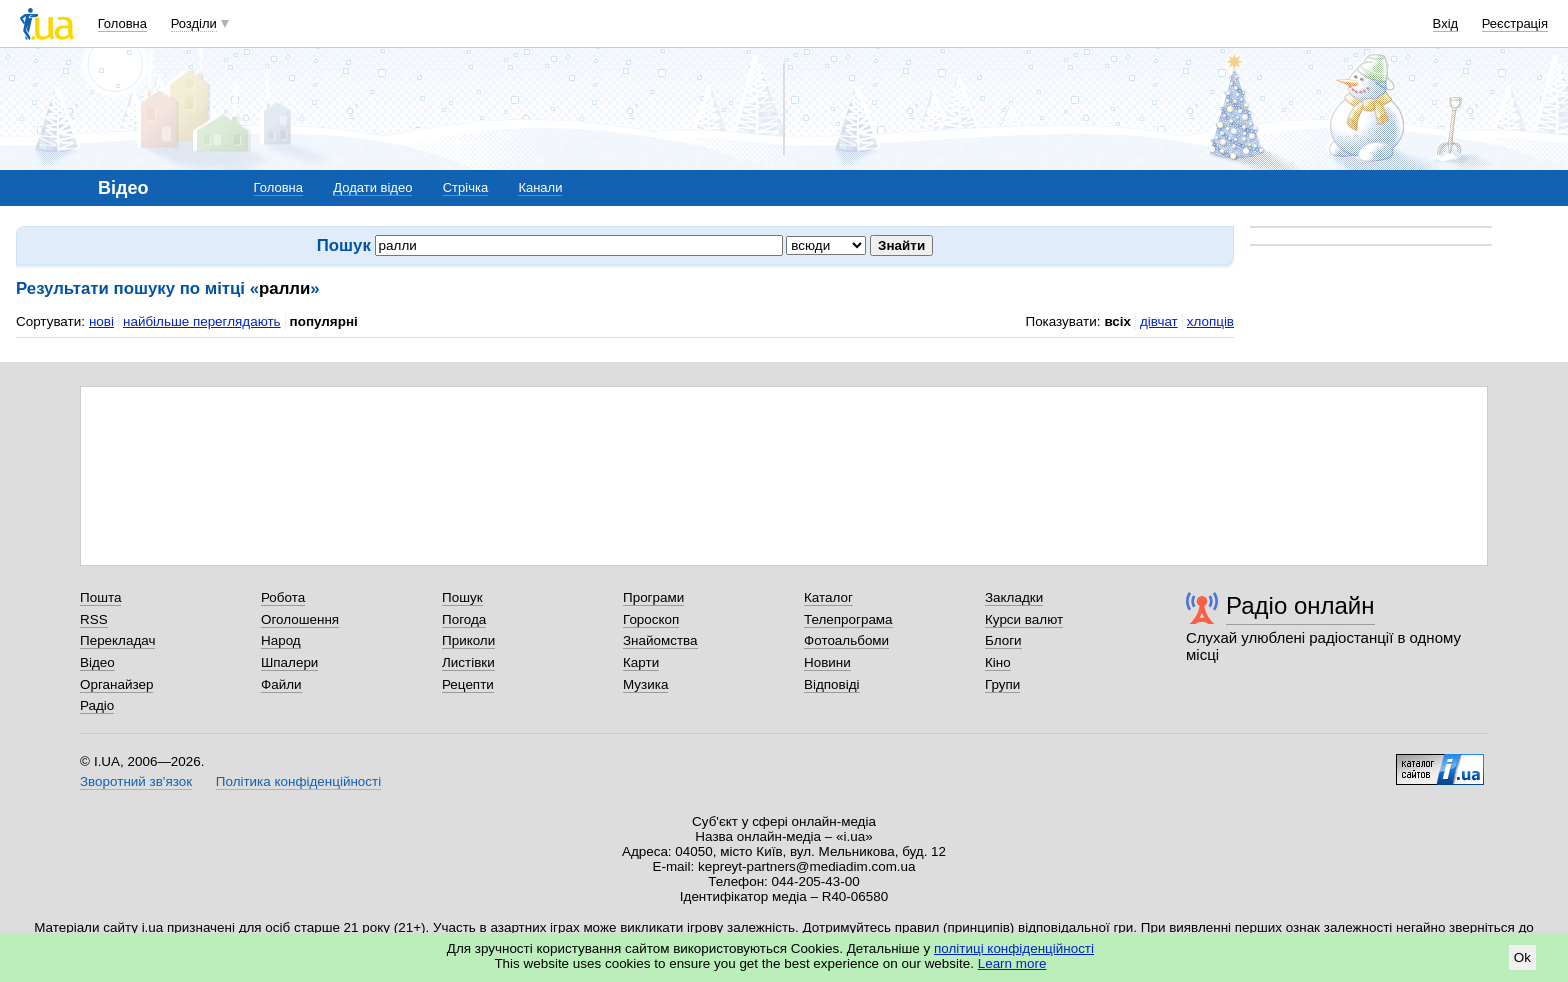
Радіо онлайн (1300, 605)
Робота (283, 597)
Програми (653, 597)
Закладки (1014, 597)
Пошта (100, 597)
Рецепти (468, 684)
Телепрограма (848, 619)
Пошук (462, 597)
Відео (97, 662)
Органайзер (116, 684)
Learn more (1012, 963)
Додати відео (372, 187)
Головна (122, 23)
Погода (464, 619)
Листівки (468, 662)
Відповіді (832, 684)
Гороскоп (651, 619)
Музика (645, 684)
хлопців (1210, 321)
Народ (281, 640)
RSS (94, 619)
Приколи (468, 640)
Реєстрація (1515, 23)
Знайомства (660, 640)
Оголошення (300, 619)
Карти (641, 662)
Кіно (998, 662)
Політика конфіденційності (298, 781)
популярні (324, 321)
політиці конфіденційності (1014, 948)
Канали (540, 187)
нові (101, 321)
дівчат (1159, 321)
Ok (1522, 957)
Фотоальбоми (846, 640)
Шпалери (289, 662)
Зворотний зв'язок (136, 781)
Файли (281, 684)
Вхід (1446, 23)
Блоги (1003, 640)
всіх (1117, 321)
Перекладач (117, 640)
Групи (1002, 684)
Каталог (828, 597)
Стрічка (465, 187)
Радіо (97, 705)
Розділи (194, 23)
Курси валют (1024, 619)
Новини (827, 662)
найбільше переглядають (202, 321)
